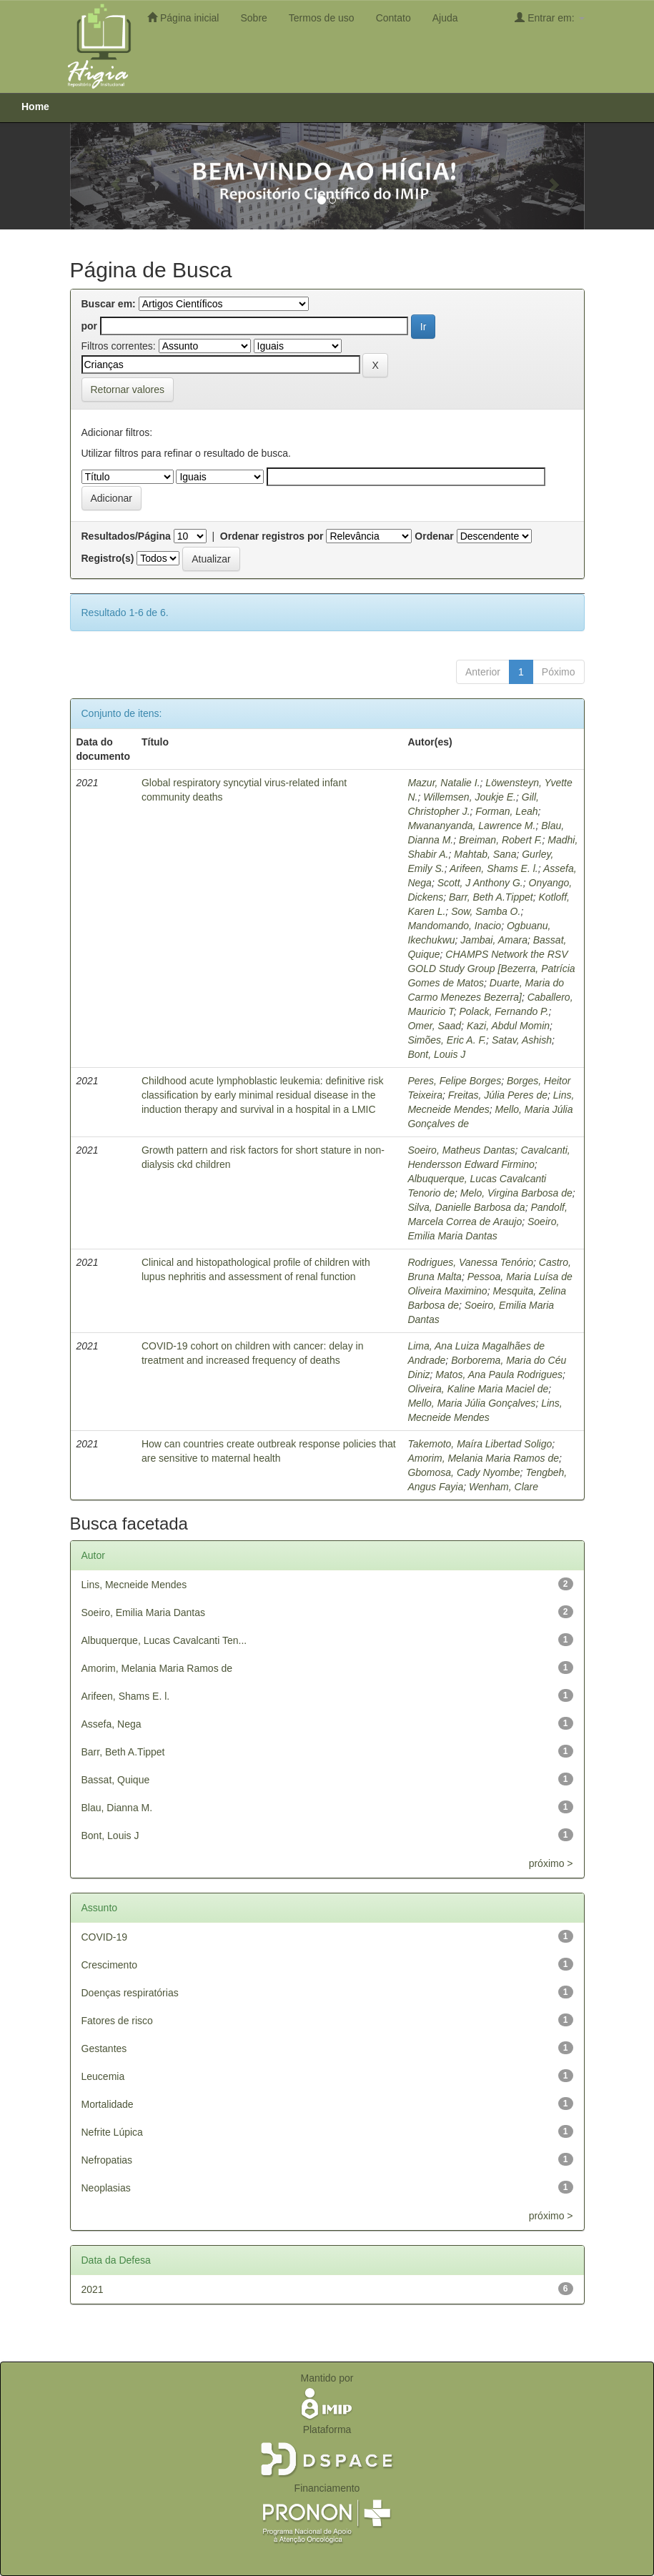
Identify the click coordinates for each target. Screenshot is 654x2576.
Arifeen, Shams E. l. (494, 868)
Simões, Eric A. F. (446, 1040)
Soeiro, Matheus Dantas (461, 1150)
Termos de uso (322, 18)
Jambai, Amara (493, 940)
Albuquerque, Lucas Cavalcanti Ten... (164, 1640)
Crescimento (109, 1965)
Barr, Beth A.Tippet (491, 897)
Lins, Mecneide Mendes (134, 1584)
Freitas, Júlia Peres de (498, 1095)
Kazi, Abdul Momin (508, 1025)
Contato (393, 18)
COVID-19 (104, 1937)
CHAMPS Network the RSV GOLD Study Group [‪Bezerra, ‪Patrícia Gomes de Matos (491, 968)
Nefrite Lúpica (112, 2132)
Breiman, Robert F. (500, 840)
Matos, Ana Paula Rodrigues (499, 1374)
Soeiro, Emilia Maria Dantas (143, 1612)
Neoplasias (106, 2188)
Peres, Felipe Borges (454, 1080)
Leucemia (103, 2076)
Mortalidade (107, 2104)
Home (35, 106)
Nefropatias (107, 2160)
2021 (92, 2289)
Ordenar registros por (272, 536)
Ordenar (434, 536)
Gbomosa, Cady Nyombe (463, 1472)
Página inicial (183, 17)
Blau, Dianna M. (117, 1807)
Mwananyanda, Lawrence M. (471, 825)
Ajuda (445, 18)
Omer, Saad (434, 1025)
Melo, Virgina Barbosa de (516, 1193)
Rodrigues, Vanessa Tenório (470, 1262)
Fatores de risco (117, 2020)
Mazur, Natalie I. (443, 782)
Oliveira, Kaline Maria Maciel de (477, 1388)
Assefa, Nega (111, 1724)
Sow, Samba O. (485, 911)
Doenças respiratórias (130, 1992)
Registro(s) (107, 558)
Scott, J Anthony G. (480, 882)
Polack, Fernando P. (504, 1011)
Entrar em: (549, 17)
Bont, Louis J (436, 1054)
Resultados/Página (126, 536)
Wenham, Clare (503, 1486)
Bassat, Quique (115, 1779)
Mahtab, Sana (485, 854)
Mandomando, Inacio (454, 925)
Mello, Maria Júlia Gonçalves (471, 1403)
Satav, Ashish (522, 1040)
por (89, 326)
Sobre (253, 18)
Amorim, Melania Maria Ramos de (483, 1458)
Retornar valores (128, 389)
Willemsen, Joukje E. (469, 797)
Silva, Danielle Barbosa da (466, 1207)
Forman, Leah (506, 811)
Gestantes (104, 2048)
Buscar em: (108, 303)
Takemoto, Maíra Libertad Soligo (479, 1444)
